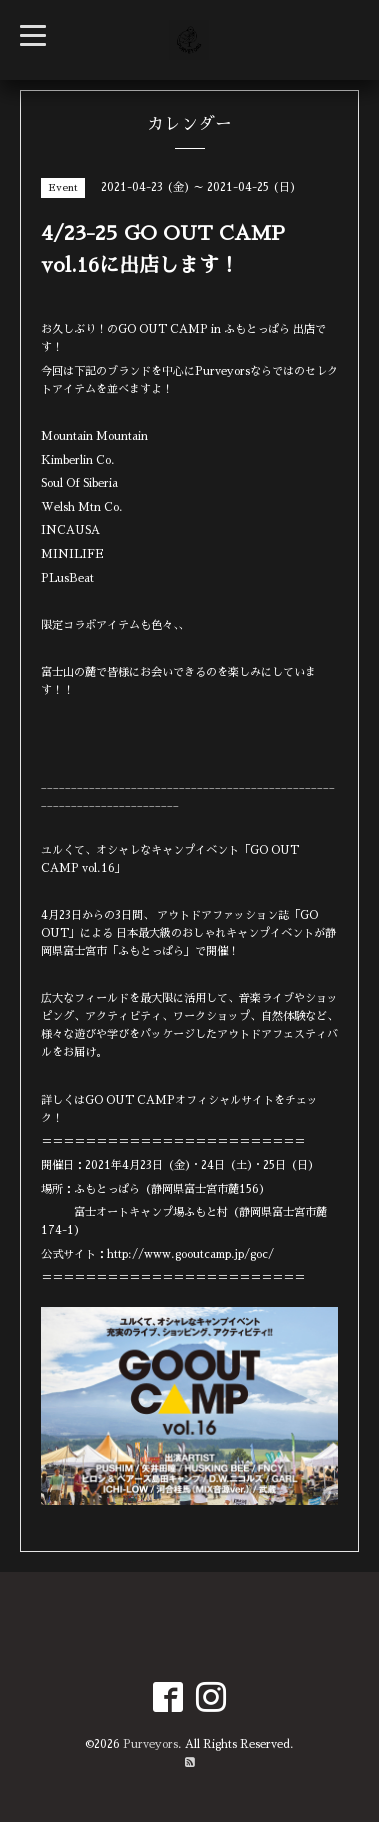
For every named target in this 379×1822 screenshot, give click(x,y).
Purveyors (150, 1744)
